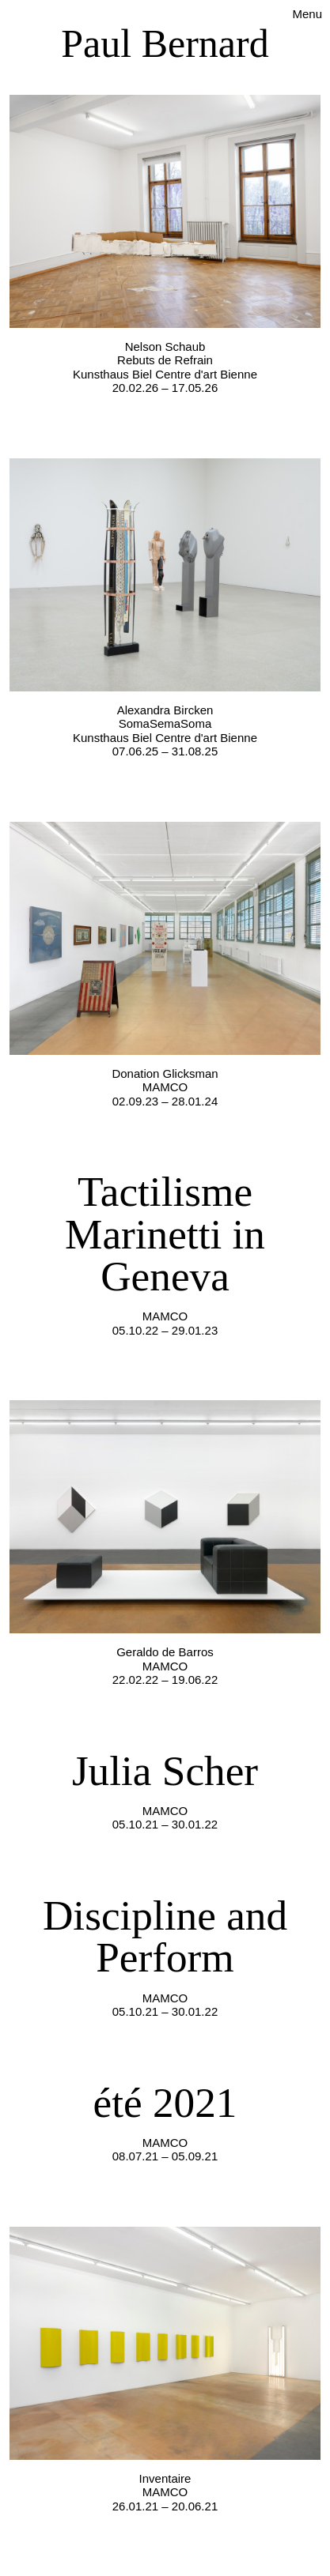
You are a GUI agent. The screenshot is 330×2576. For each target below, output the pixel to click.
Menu (307, 14)
